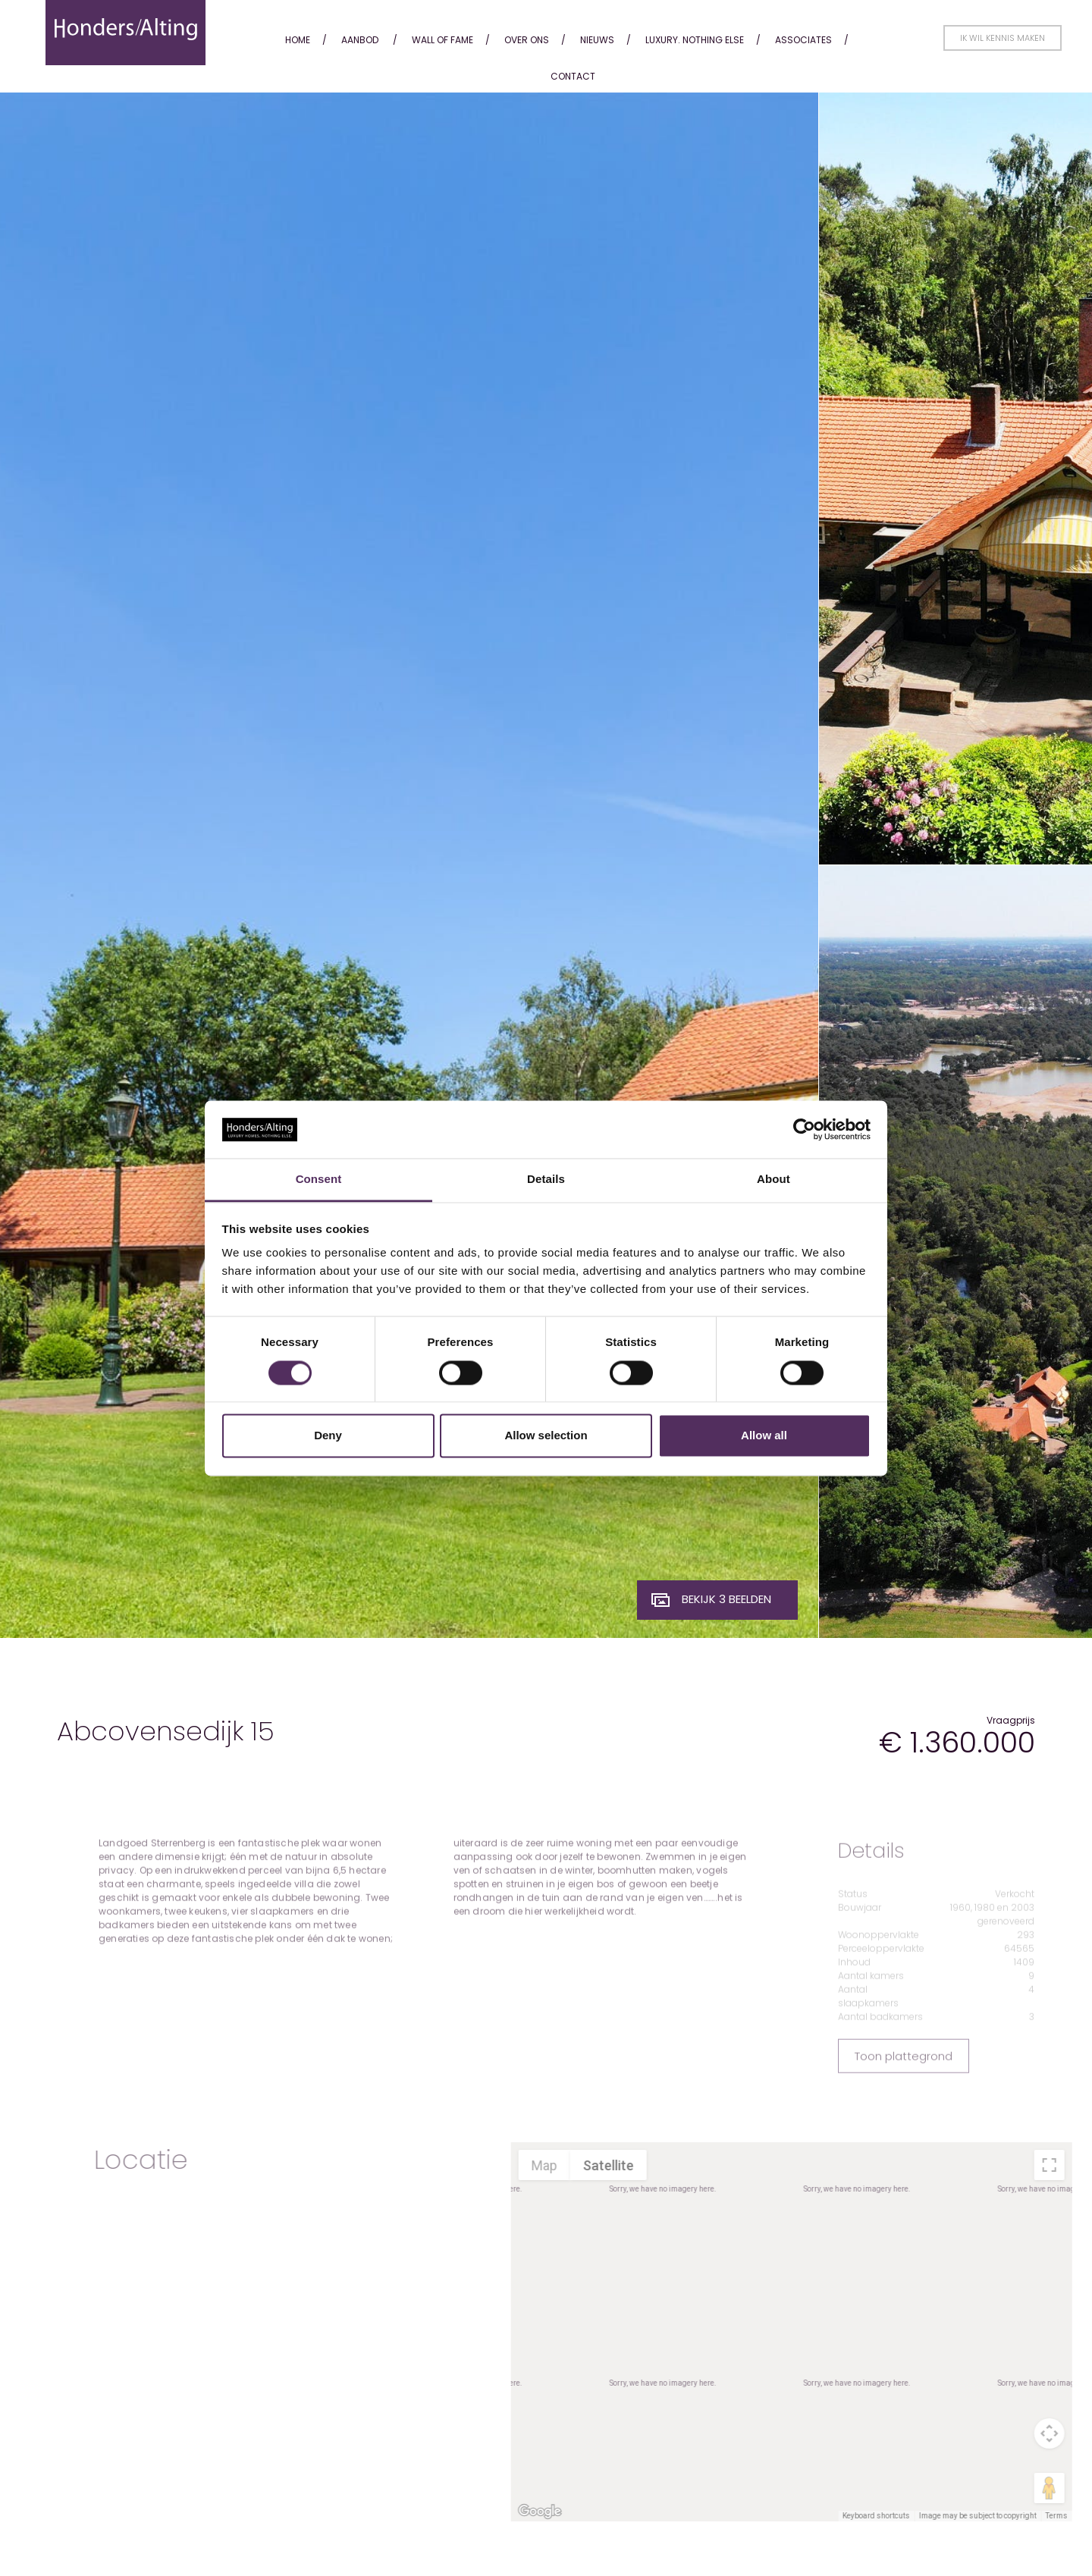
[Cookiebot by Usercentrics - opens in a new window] (804, 1129)
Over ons (526, 39)
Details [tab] (546, 1179)
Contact (573, 76)
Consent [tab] (319, 1179)
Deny (328, 1435)
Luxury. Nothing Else (694, 39)
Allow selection (545, 1435)
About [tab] (773, 1179)
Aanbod (359, 39)
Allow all (764, 1435)
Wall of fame (442, 39)
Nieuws (597, 39)
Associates (803, 39)
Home (297, 39)
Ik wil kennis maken (1002, 38)
